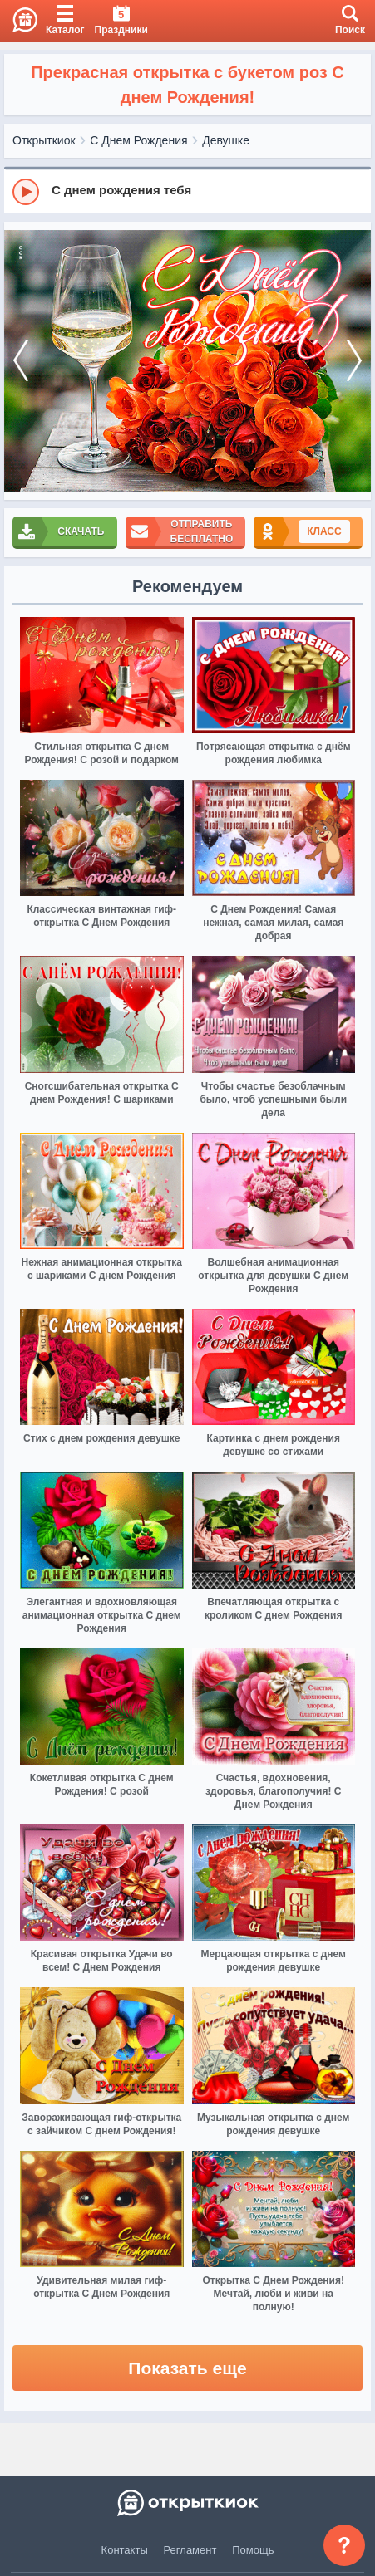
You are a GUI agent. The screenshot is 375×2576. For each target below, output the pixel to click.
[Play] (25, 192)
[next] (354, 361)
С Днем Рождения (138, 140)
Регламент (190, 2550)
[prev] (20, 361)
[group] (187, 191)
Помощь (253, 2550)
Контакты (124, 2550)
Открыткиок (44, 140)
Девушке (225, 140)
